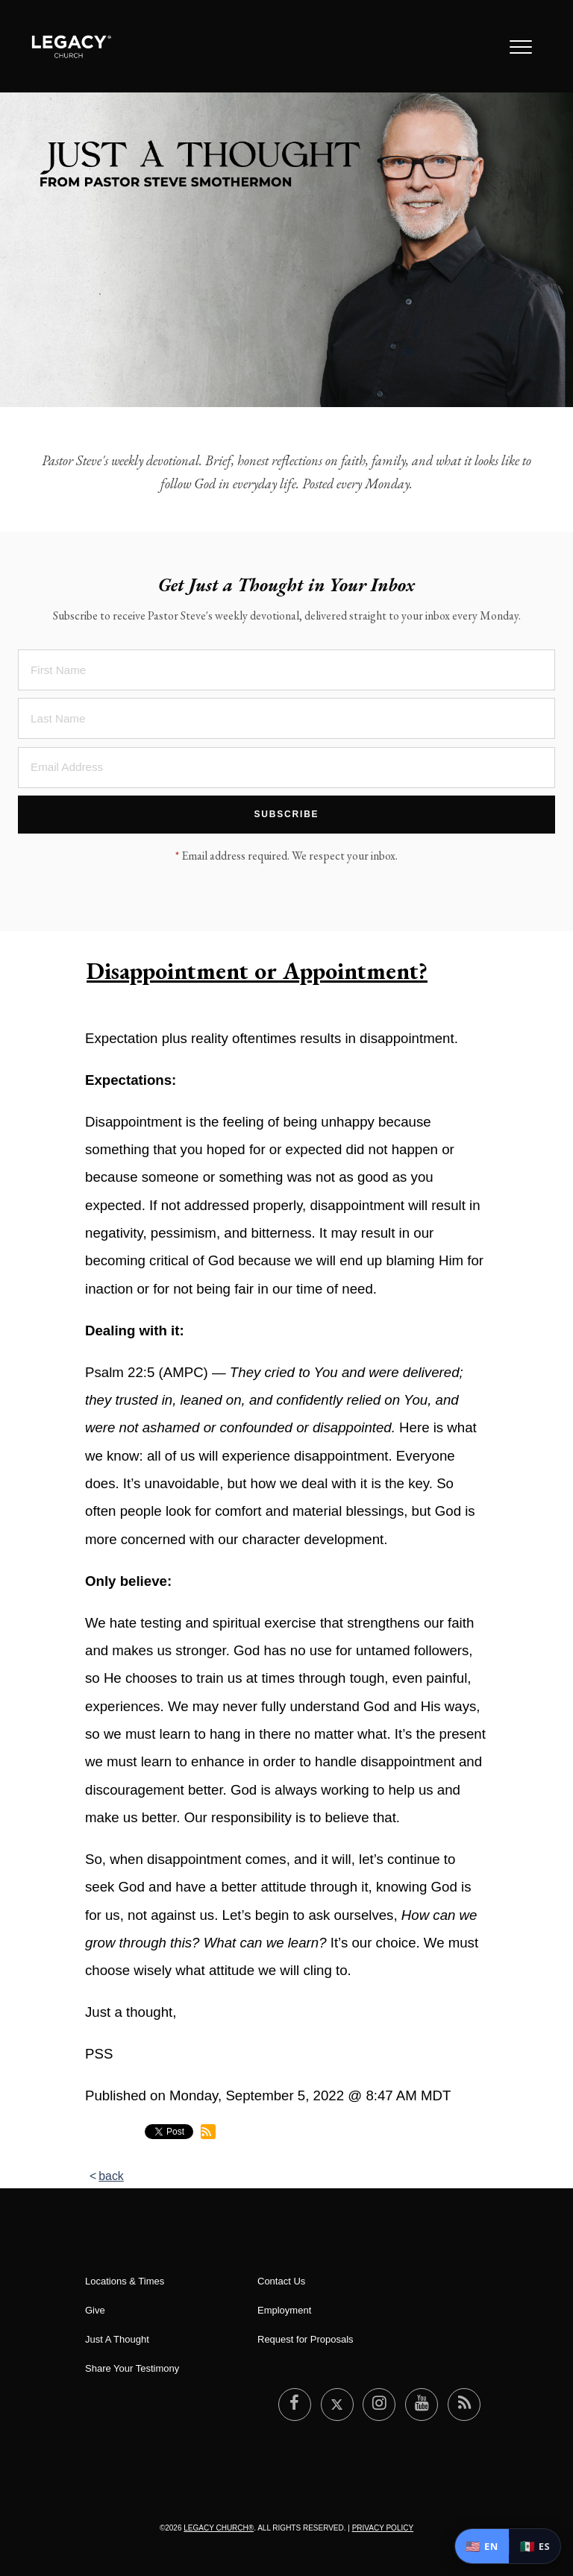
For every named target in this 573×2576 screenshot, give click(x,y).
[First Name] (286, 669)
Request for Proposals (305, 2339)
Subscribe (286, 814)
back (111, 2176)
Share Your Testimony (132, 2368)
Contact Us (281, 2281)
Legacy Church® (219, 2528)
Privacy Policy (382, 2528)
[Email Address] (286, 767)
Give (95, 2310)
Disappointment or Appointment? (257, 970)
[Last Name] (286, 718)
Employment (284, 2310)
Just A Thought (117, 2339)
